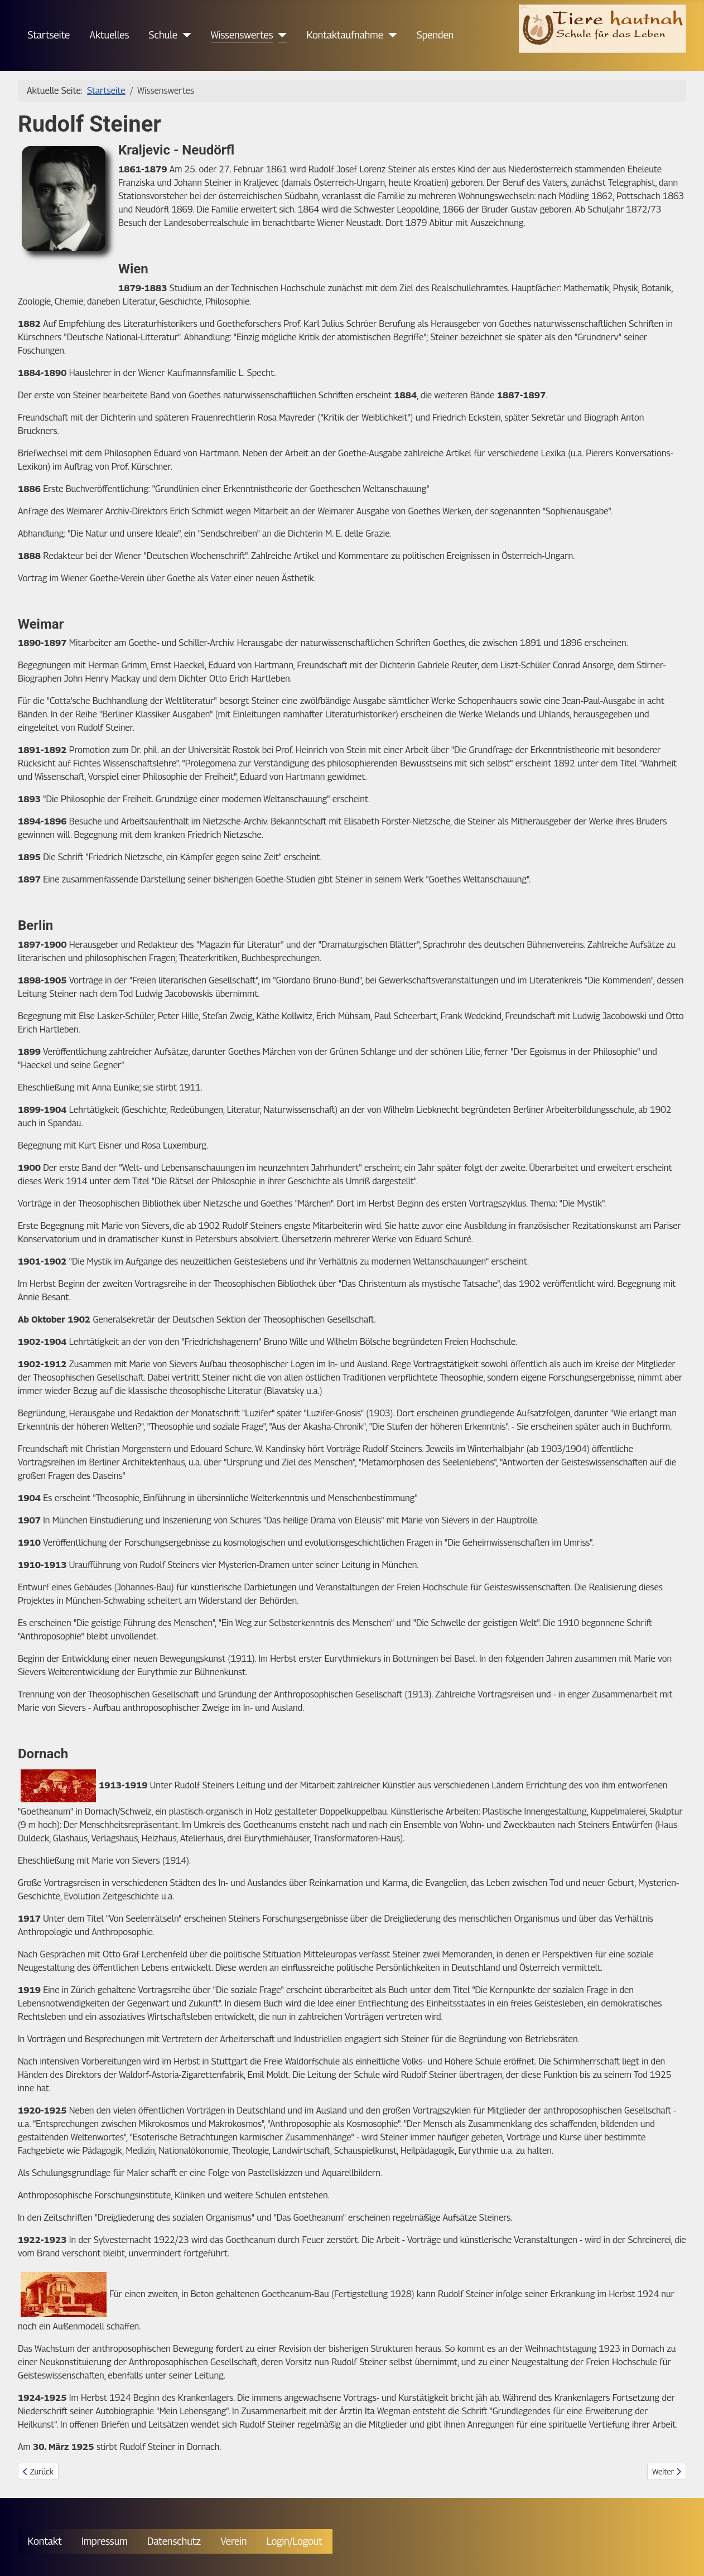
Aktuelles (109, 35)
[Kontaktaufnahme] (390, 35)
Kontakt (45, 2541)
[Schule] (184, 35)
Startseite (49, 35)
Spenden (435, 35)
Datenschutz (174, 2541)
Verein (233, 2541)
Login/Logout (294, 2541)
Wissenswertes (242, 35)
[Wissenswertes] (280, 35)
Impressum (104, 2541)
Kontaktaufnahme (345, 35)
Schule (163, 35)
